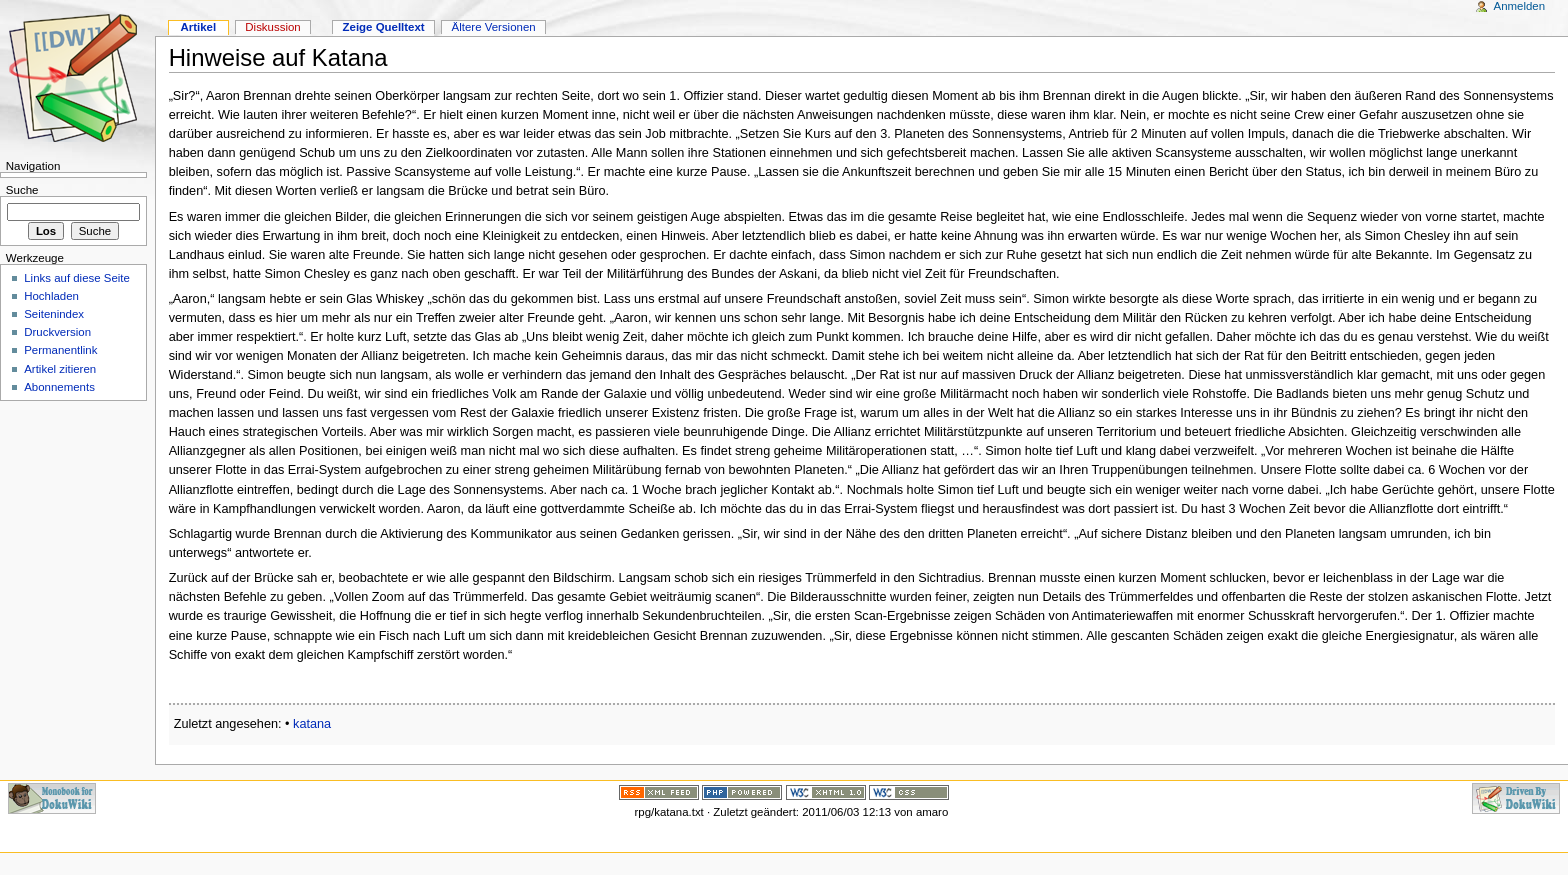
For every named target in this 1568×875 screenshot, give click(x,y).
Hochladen (51, 296)
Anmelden (1520, 6)
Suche (22, 190)
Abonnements (59, 387)
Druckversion (57, 332)
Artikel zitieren (60, 369)
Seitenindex (54, 314)
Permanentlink (60, 350)
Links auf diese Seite (77, 278)
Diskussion (272, 27)
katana (312, 724)
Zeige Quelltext (384, 27)
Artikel (198, 27)
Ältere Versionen (494, 27)
